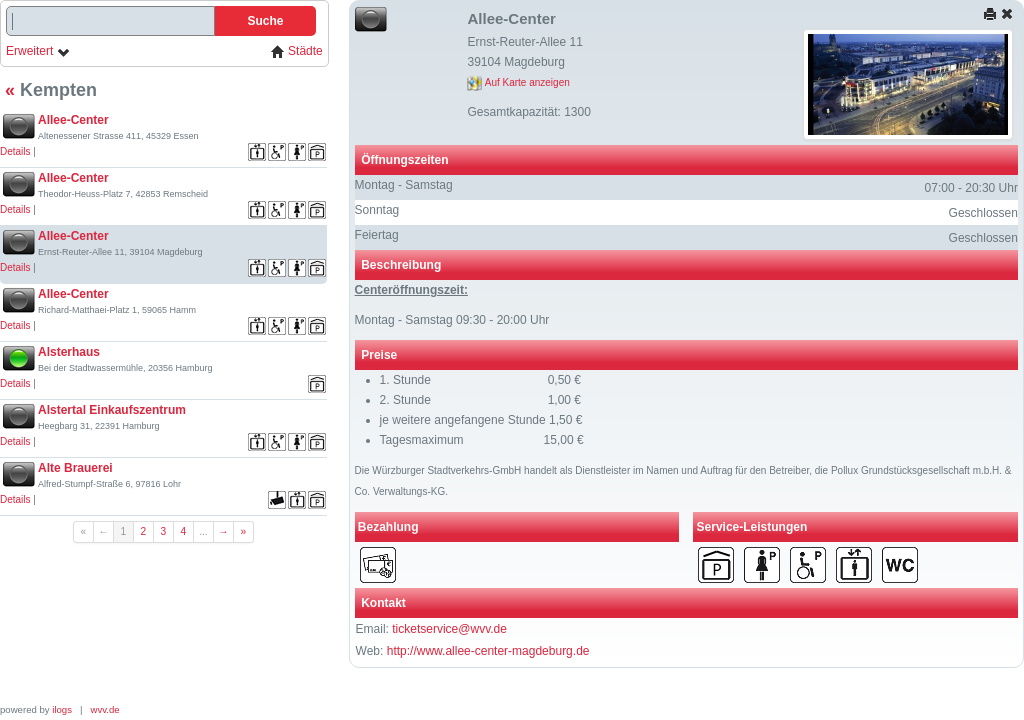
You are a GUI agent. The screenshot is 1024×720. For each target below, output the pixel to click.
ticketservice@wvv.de (449, 629)
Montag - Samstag (404, 185)
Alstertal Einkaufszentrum (112, 410)
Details (15, 151)
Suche (265, 21)
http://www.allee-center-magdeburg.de (488, 651)
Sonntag (377, 210)
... (203, 531)
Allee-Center (73, 120)
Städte (297, 51)
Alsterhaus (69, 352)
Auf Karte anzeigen (518, 82)
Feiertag (377, 235)
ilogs (62, 709)
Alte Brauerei (75, 468)
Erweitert (38, 51)
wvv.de (105, 709)
